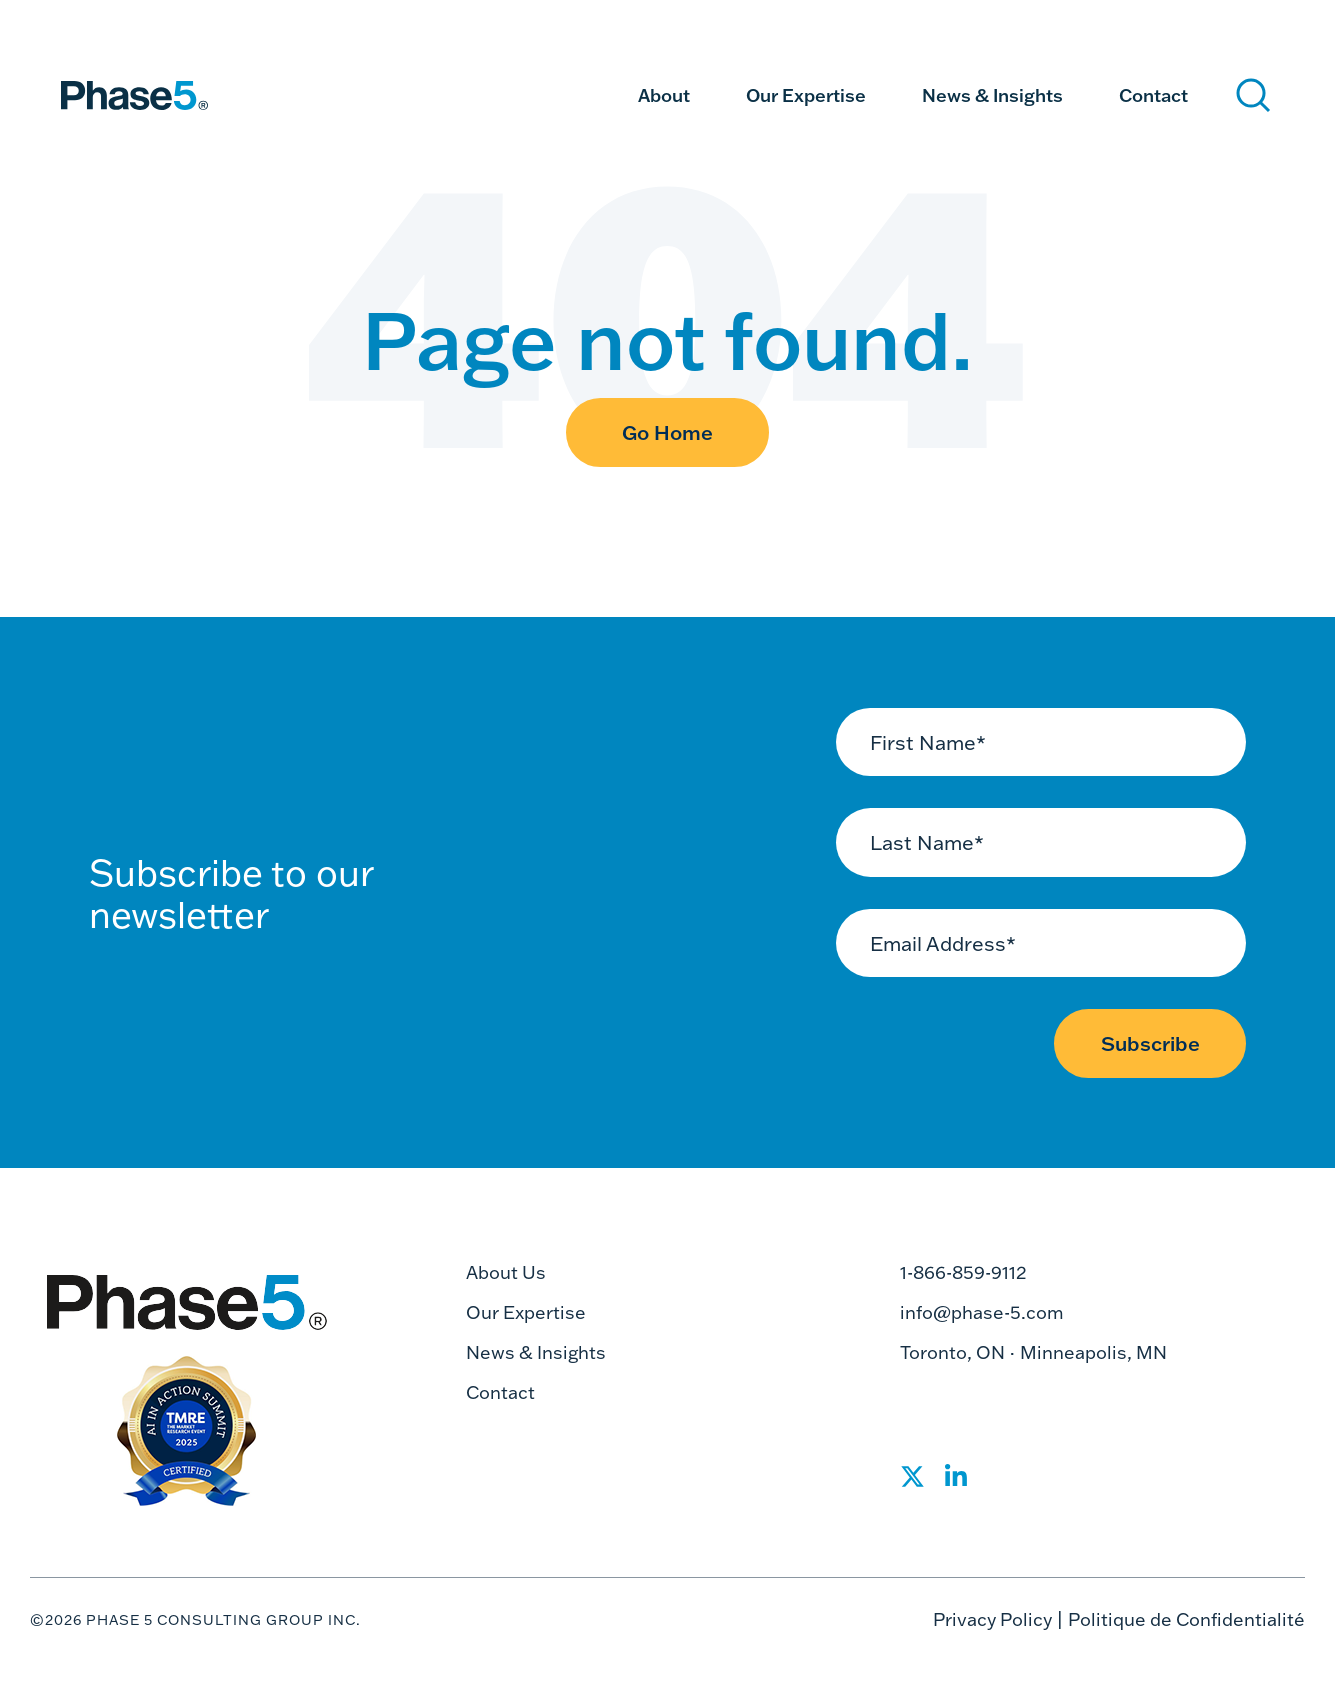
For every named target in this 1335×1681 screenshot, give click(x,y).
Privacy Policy (992, 1619)
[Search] (1253, 95)
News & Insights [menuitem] (992, 95)
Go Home (667, 432)
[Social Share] (912, 1482)
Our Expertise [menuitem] (806, 95)
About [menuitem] (664, 95)
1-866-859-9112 (963, 1272)
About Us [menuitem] (506, 1272)
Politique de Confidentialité (1186, 1619)
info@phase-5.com (982, 1312)
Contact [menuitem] (1153, 95)
